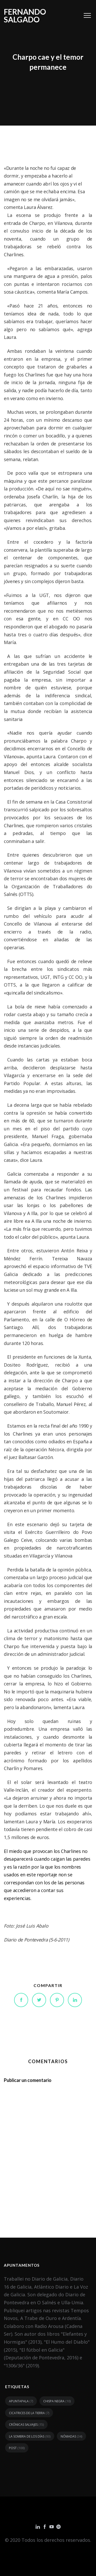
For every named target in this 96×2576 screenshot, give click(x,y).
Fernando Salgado (25, 15)
